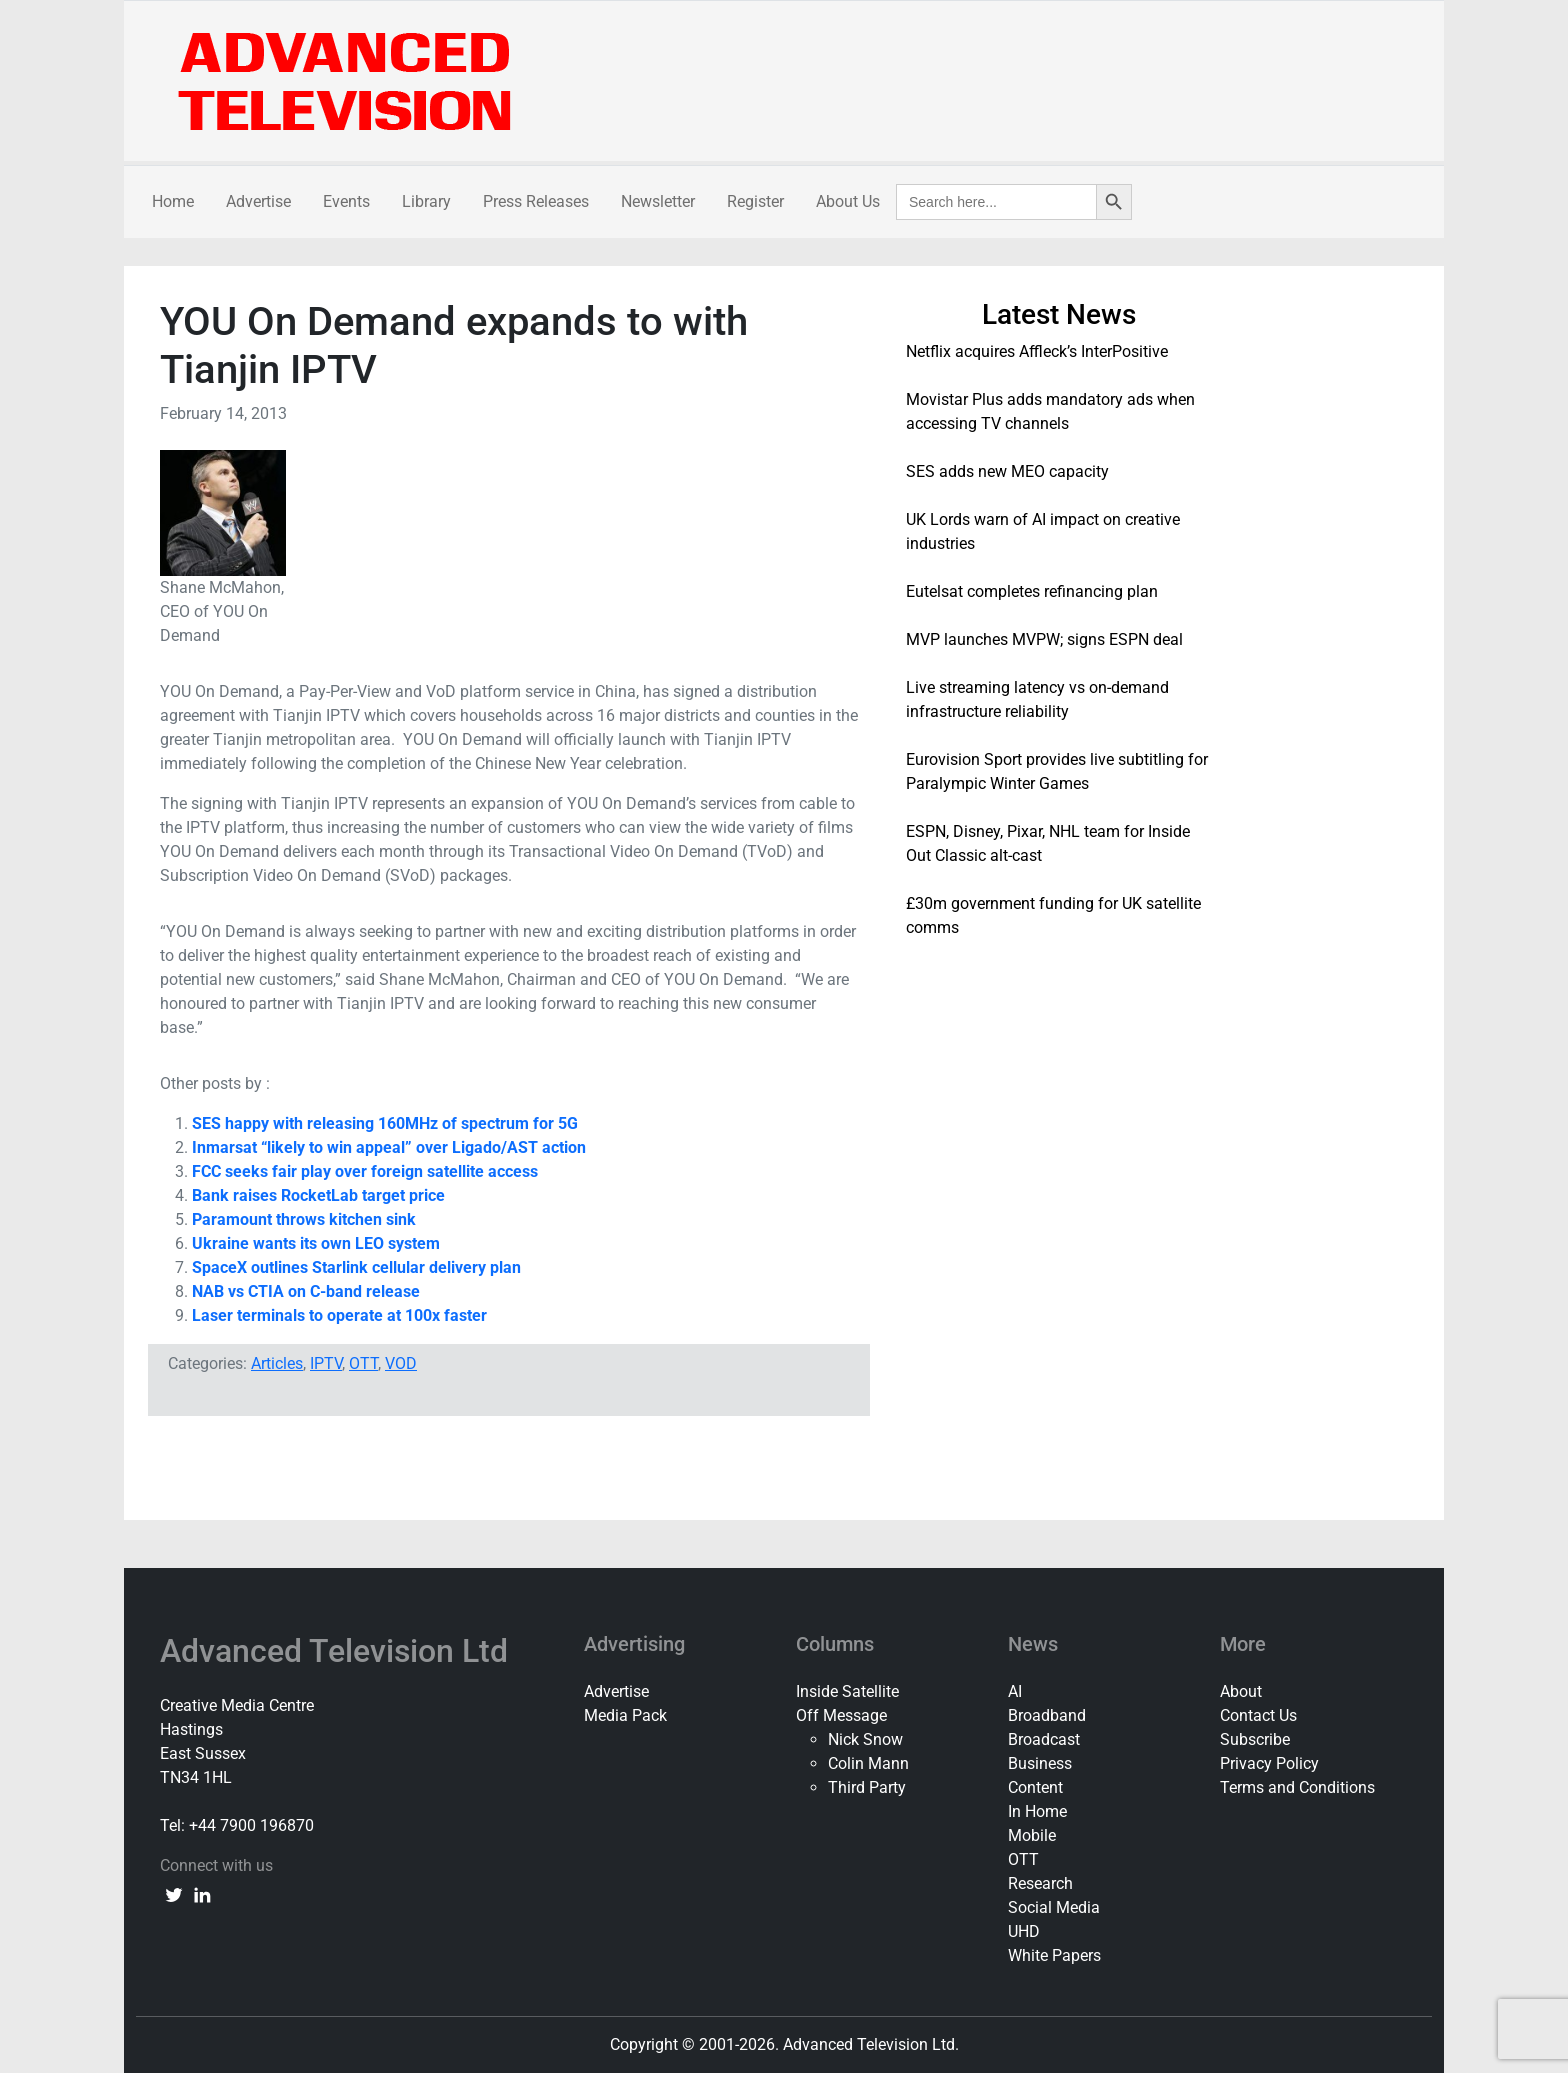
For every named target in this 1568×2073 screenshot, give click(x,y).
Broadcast (1044, 1739)
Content (1035, 1787)
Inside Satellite (847, 1691)
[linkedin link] (202, 1894)
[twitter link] (174, 1894)
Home (173, 201)
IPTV (326, 1363)
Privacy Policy (1269, 1763)
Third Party (867, 1787)
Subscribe (1255, 1739)
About (1241, 1691)
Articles (277, 1363)
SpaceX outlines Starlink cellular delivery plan (356, 1267)
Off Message (841, 1715)
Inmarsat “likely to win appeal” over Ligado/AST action (389, 1147)
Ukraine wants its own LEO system (316, 1243)
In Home (1037, 1811)
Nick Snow (865, 1739)
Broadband (1047, 1715)
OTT (363, 1363)
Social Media (1054, 1907)
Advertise (258, 201)
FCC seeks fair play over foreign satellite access (365, 1171)
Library (426, 201)
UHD (1024, 1931)
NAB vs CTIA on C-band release (306, 1291)
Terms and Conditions (1297, 1787)
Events (346, 201)
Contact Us (1258, 1715)
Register (755, 201)
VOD (401, 1363)
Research (1040, 1883)
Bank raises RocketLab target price (318, 1195)
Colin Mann (868, 1763)
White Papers (1054, 1955)
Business (1040, 1763)
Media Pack (625, 1715)
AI (1015, 1691)
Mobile (1032, 1835)
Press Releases (536, 201)
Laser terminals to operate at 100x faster (339, 1315)
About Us (848, 201)
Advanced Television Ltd (338, 1651)
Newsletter (658, 201)
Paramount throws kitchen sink (304, 1219)
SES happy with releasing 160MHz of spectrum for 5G (385, 1123)
